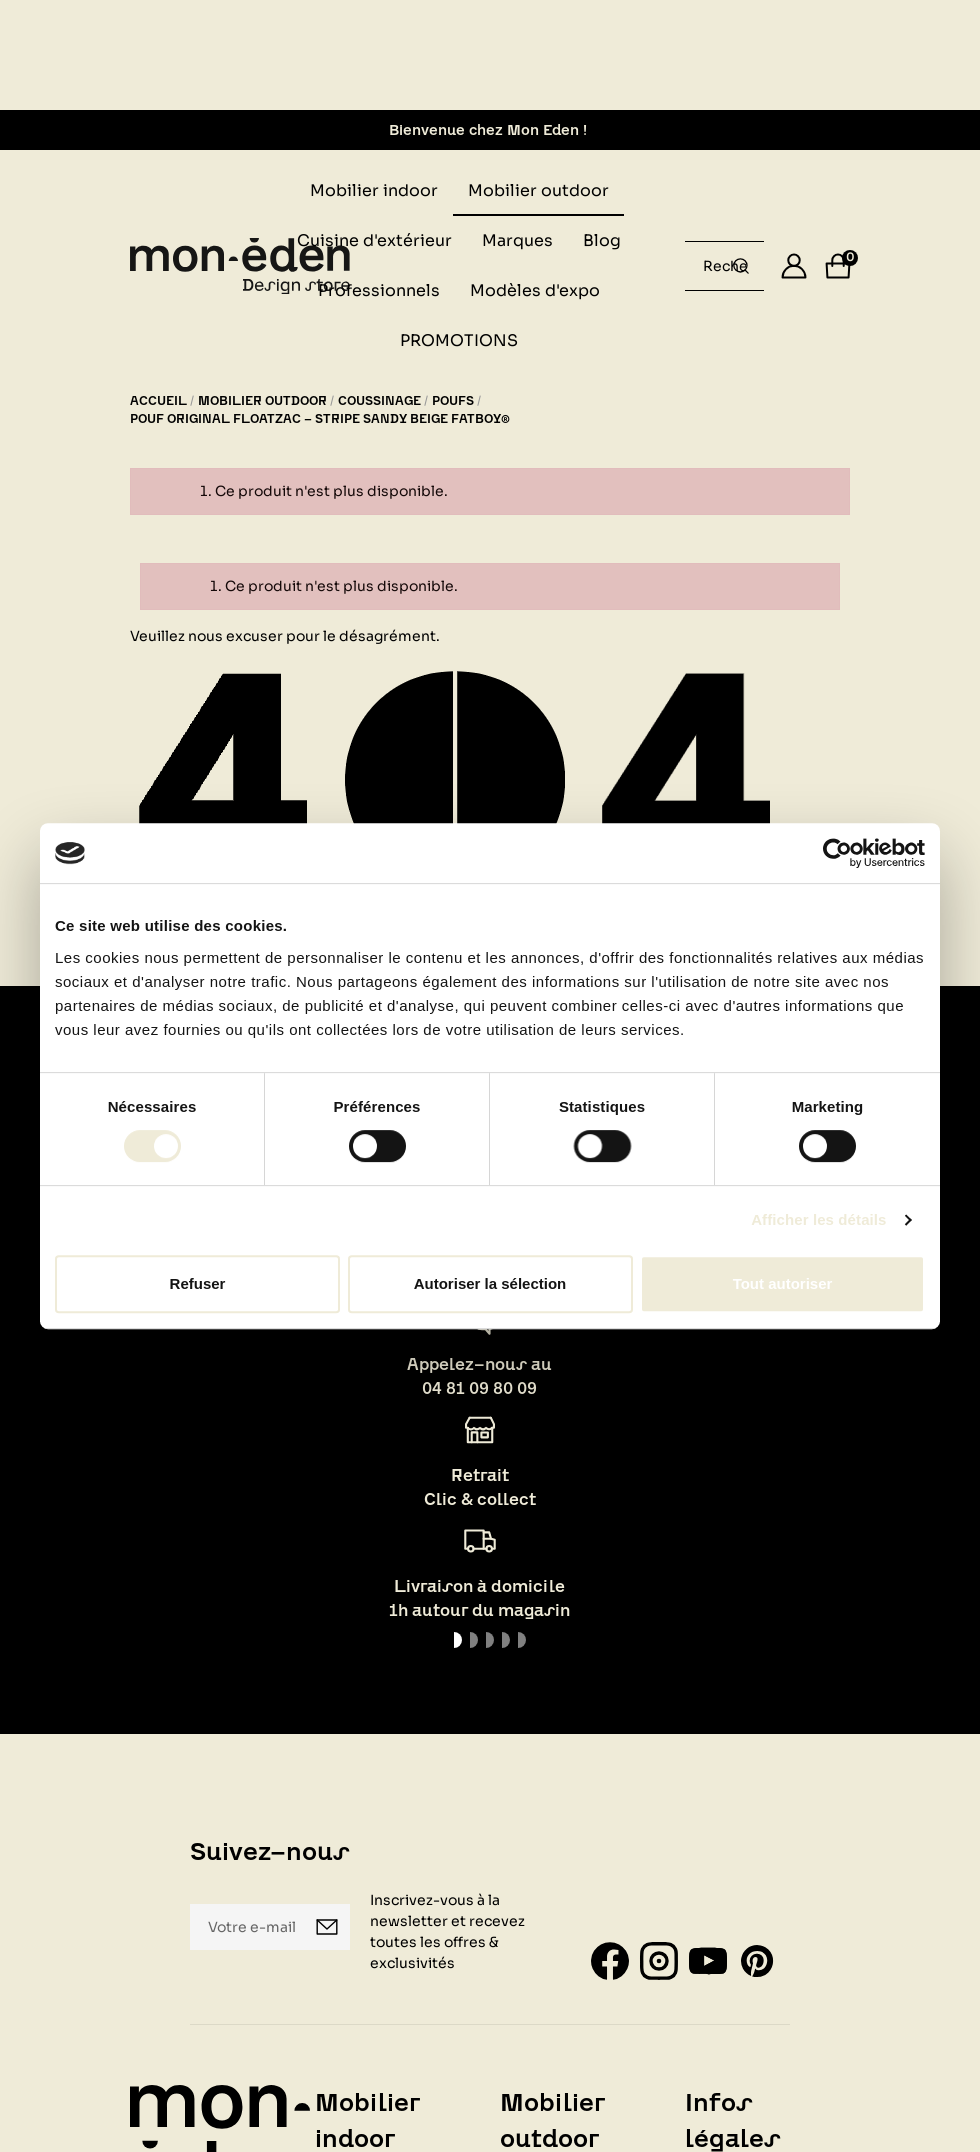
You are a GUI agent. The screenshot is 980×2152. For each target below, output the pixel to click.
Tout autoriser (783, 1283)
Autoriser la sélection (490, 1283)
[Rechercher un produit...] (741, 266)
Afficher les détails (818, 1219)
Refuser (198, 1283)
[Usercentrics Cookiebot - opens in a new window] (837, 853)
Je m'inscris (327, 1927)
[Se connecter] (794, 266)
